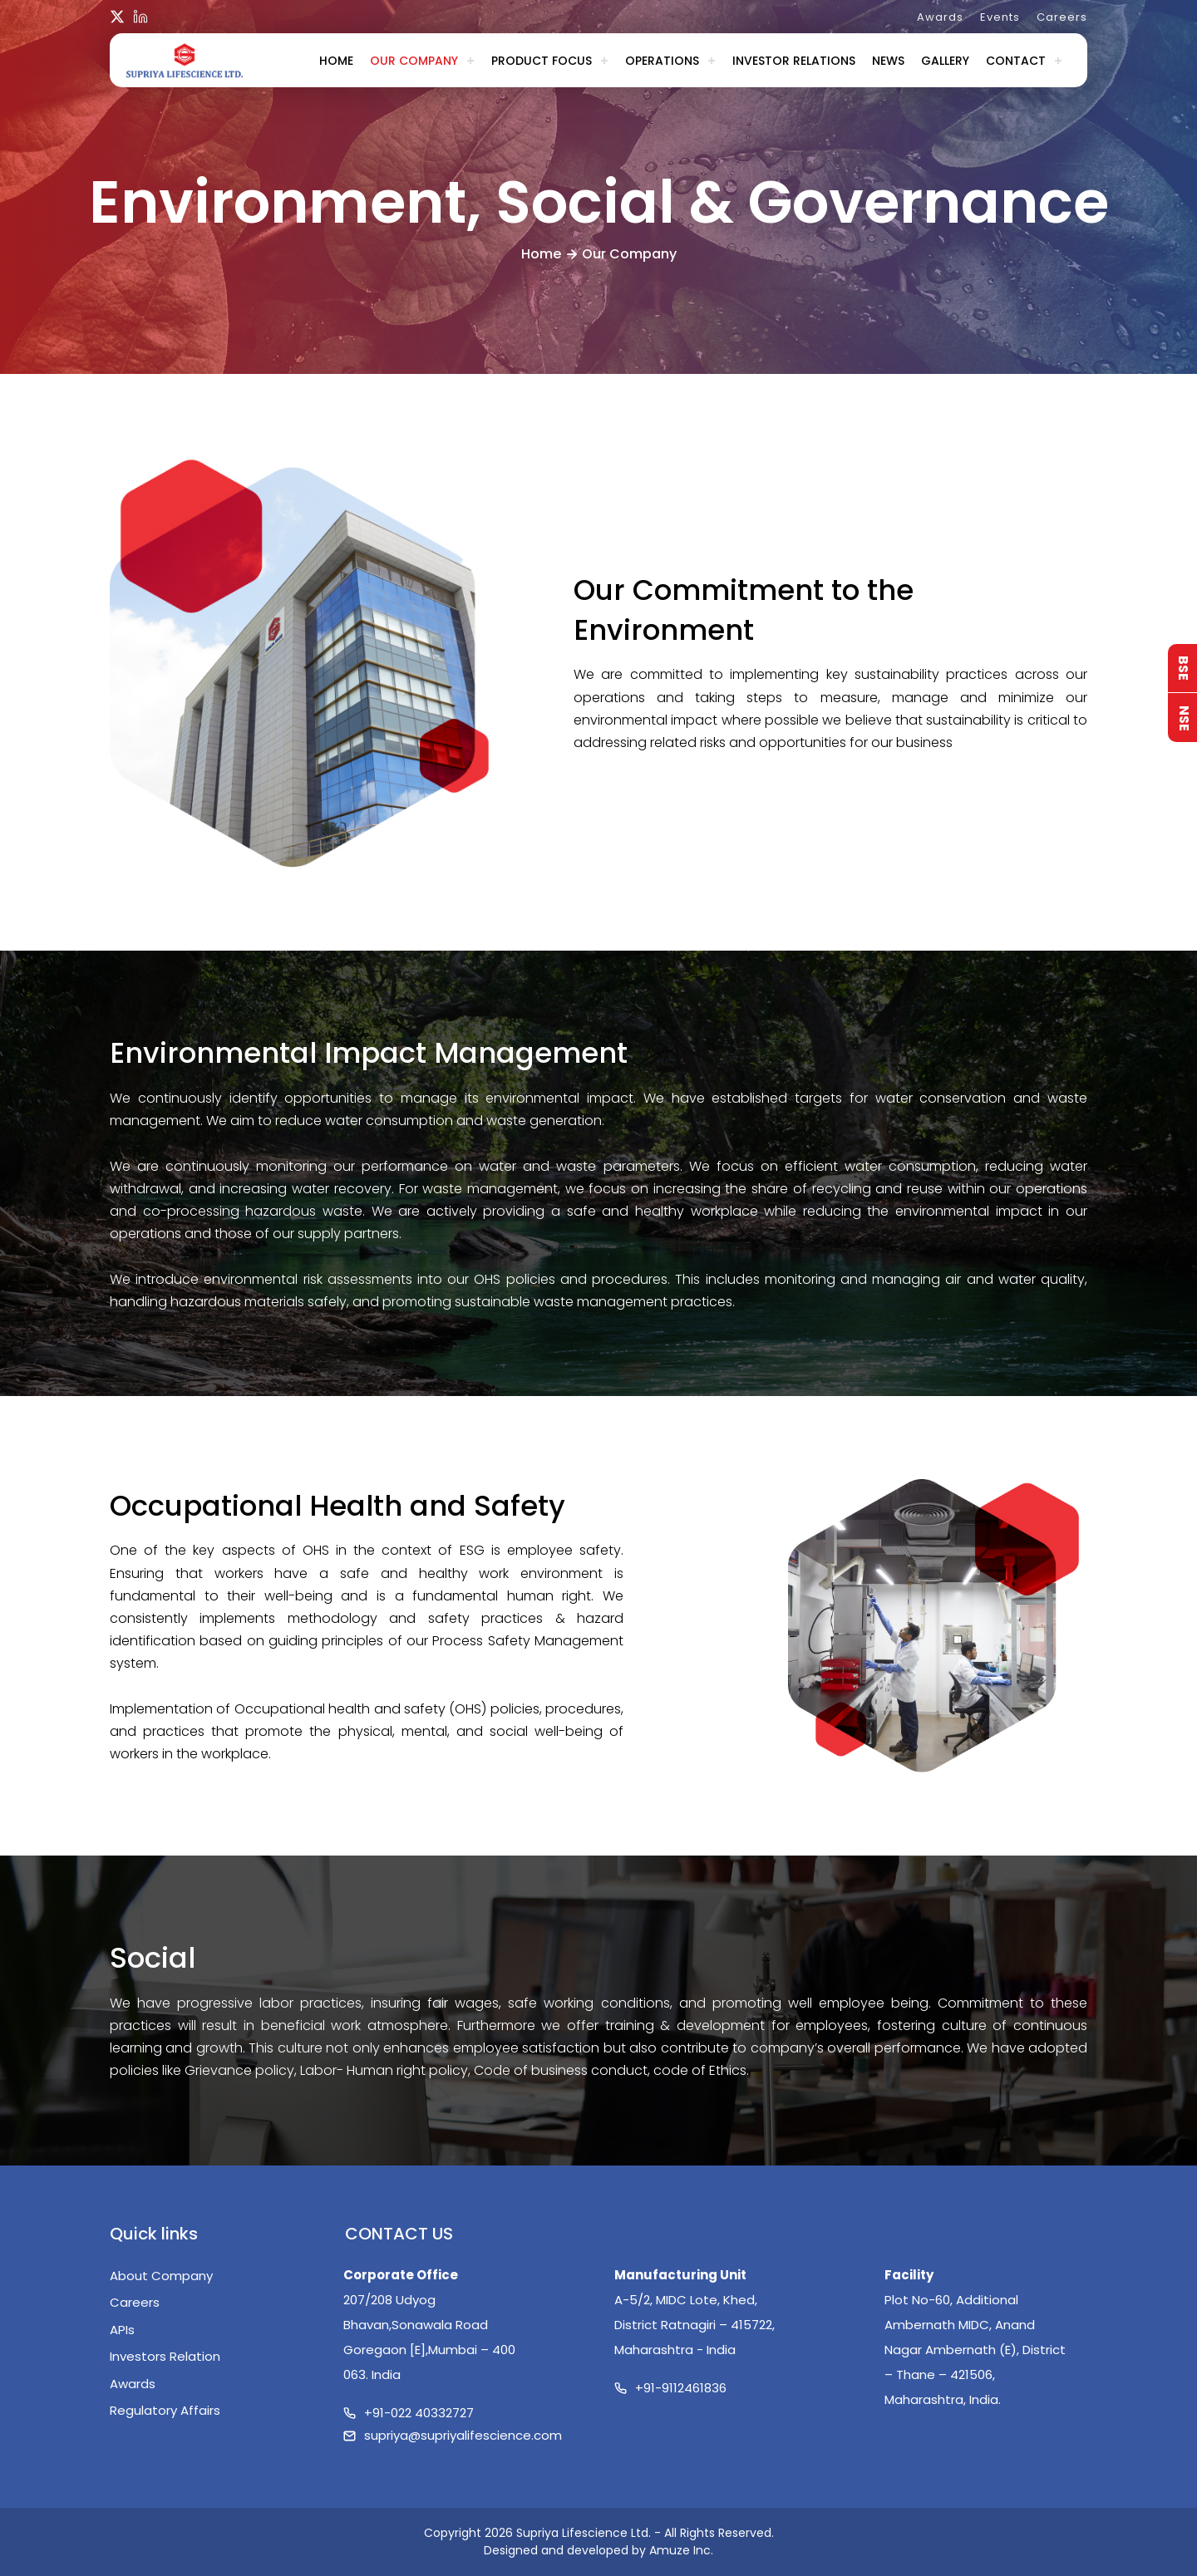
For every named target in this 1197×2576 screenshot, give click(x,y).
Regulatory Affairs (165, 2410)
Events (1000, 17)
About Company (161, 2275)
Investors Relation (165, 2356)
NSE (1183, 717)
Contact (1016, 60)
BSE (1183, 668)
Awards (940, 17)
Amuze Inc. (681, 2550)
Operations (662, 60)
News (888, 60)
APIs (122, 2329)
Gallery (945, 60)
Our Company (414, 60)
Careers (1062, 17)
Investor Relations (793, 60)
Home (336, 60)
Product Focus (541, 60)
